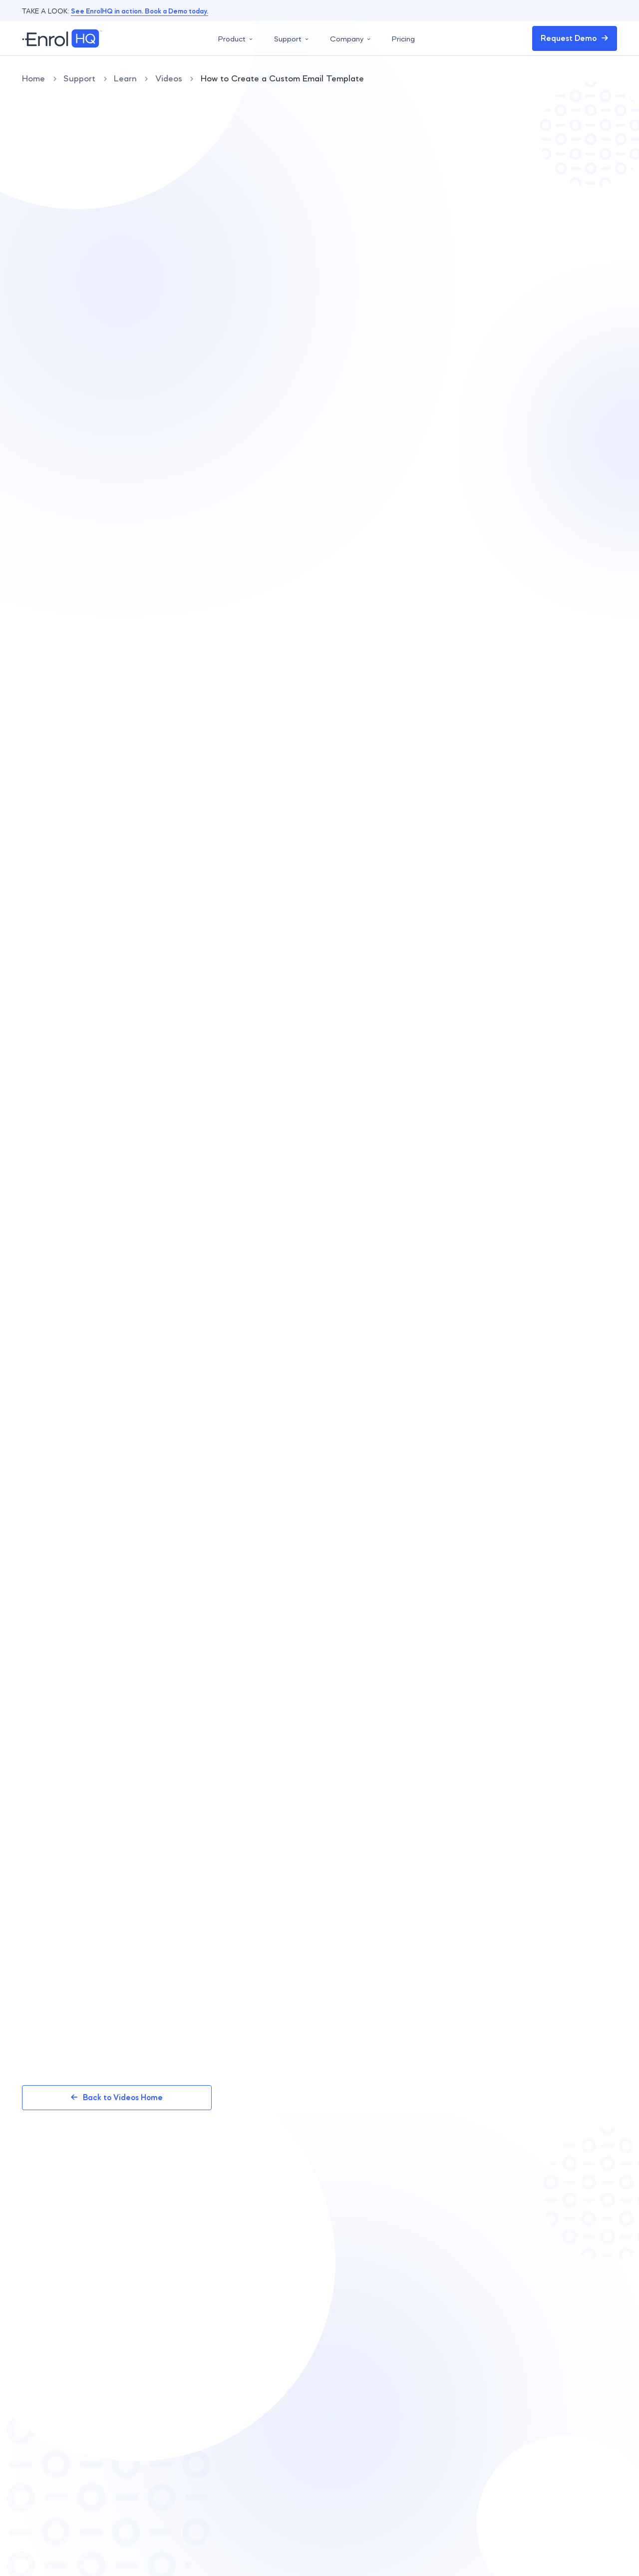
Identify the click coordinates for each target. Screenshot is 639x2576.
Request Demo (575, 38)
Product (236, 38)
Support (292, 38)
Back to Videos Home (117, 2097)
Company (351, 38)
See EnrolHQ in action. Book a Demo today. (139, 10)
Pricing (403, 38)
